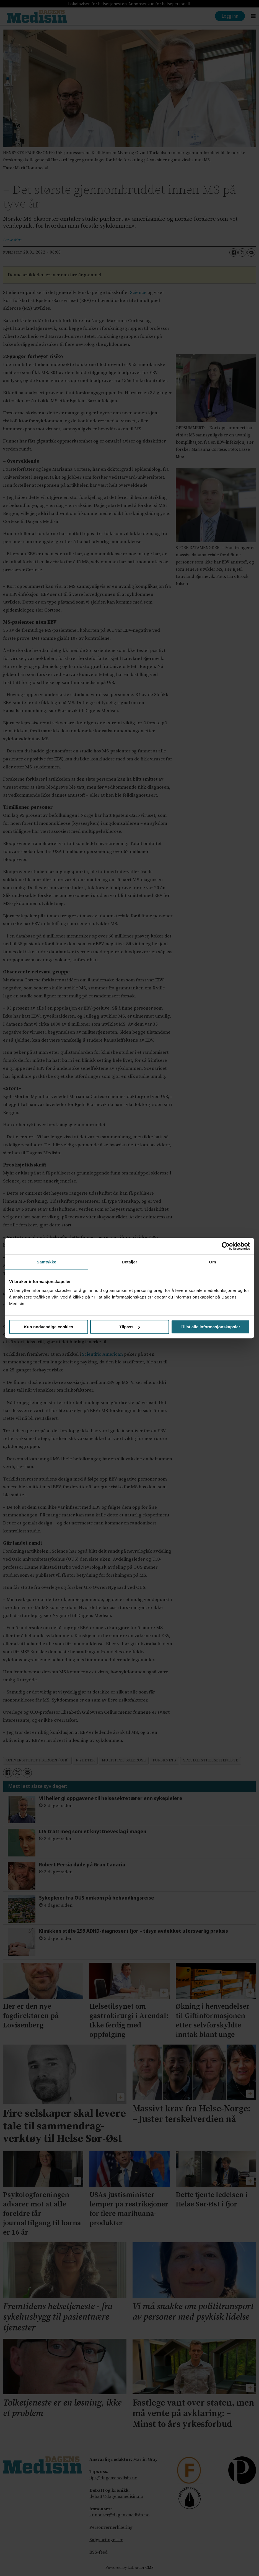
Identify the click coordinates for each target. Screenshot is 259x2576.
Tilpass (129, 1326)
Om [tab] (212, 1262)
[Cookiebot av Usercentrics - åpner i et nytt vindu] (225, 1246)
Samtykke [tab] (46, 1262)
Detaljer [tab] (129, 1262)
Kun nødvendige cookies (48, 1326)
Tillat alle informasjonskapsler (210, 1326)
